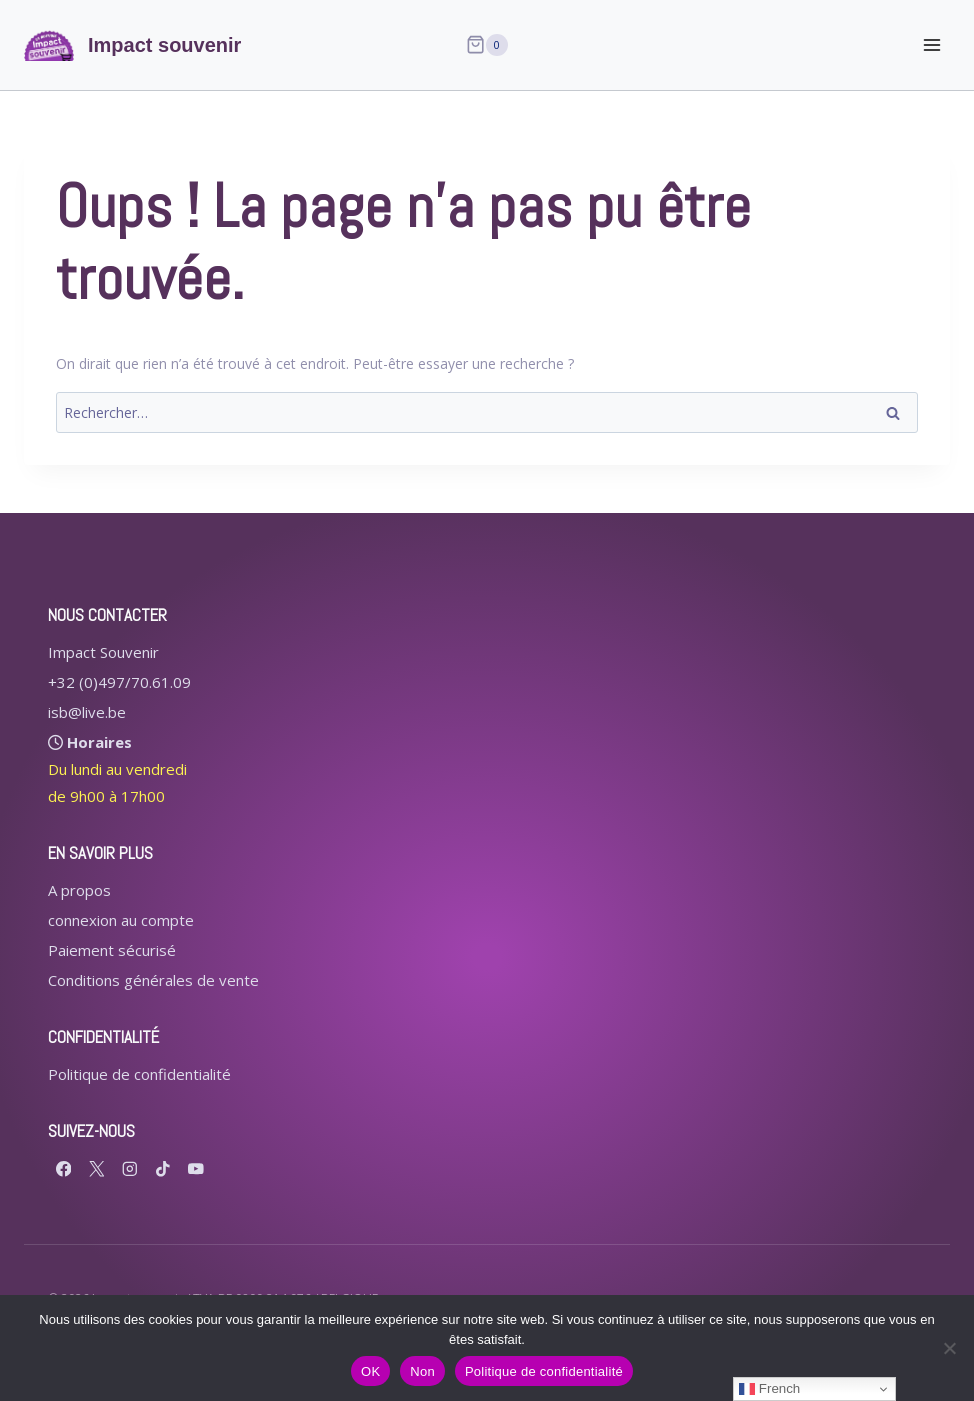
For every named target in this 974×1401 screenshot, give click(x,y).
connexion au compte (121, 920)
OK (370, 1371)
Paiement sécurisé (112, 950)
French (769, 1389)
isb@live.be (87, 712)
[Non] (949, 1348)
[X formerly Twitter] (96, 1168)
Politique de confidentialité (139, 1074)
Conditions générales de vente (153, 980)
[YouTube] (195, 1168)
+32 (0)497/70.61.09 (119, 682)
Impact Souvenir (103, 652)
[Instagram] (129, 1168)
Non (422, 1371)
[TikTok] (162, 1168)
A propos (79, 890)
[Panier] (487, 45)
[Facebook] (63, 1168)
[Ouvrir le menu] (931, 44)
